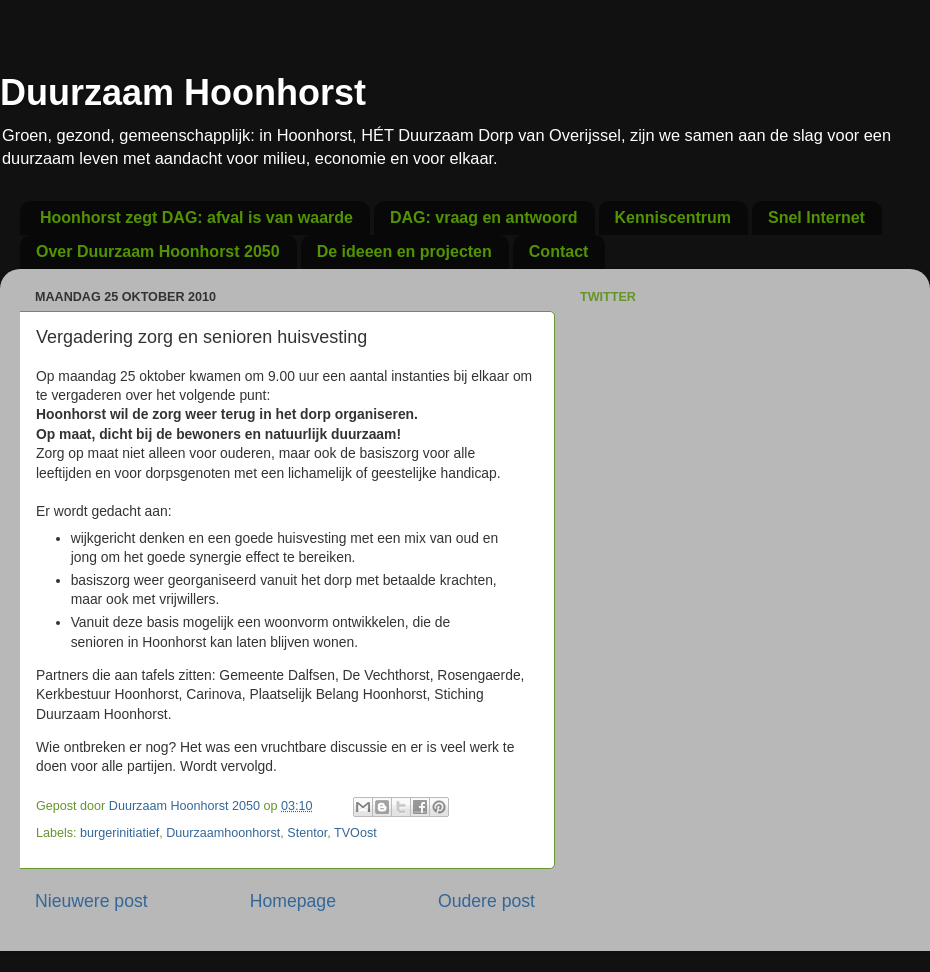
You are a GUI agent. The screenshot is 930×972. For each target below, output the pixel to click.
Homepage (293, 901)
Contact (559, 251)
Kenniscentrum (673, 217)
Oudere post (486, 901)
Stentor (307, 833)
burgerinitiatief (119, 833)
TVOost (355, 833)
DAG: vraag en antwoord (484, 217)
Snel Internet (816, 217)
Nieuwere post (91, 901)
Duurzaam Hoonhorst (183, 92)
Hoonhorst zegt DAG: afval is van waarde (196, 217)
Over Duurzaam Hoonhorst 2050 (158, 251)
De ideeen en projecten (404, 251)
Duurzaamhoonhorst (223, 833)
